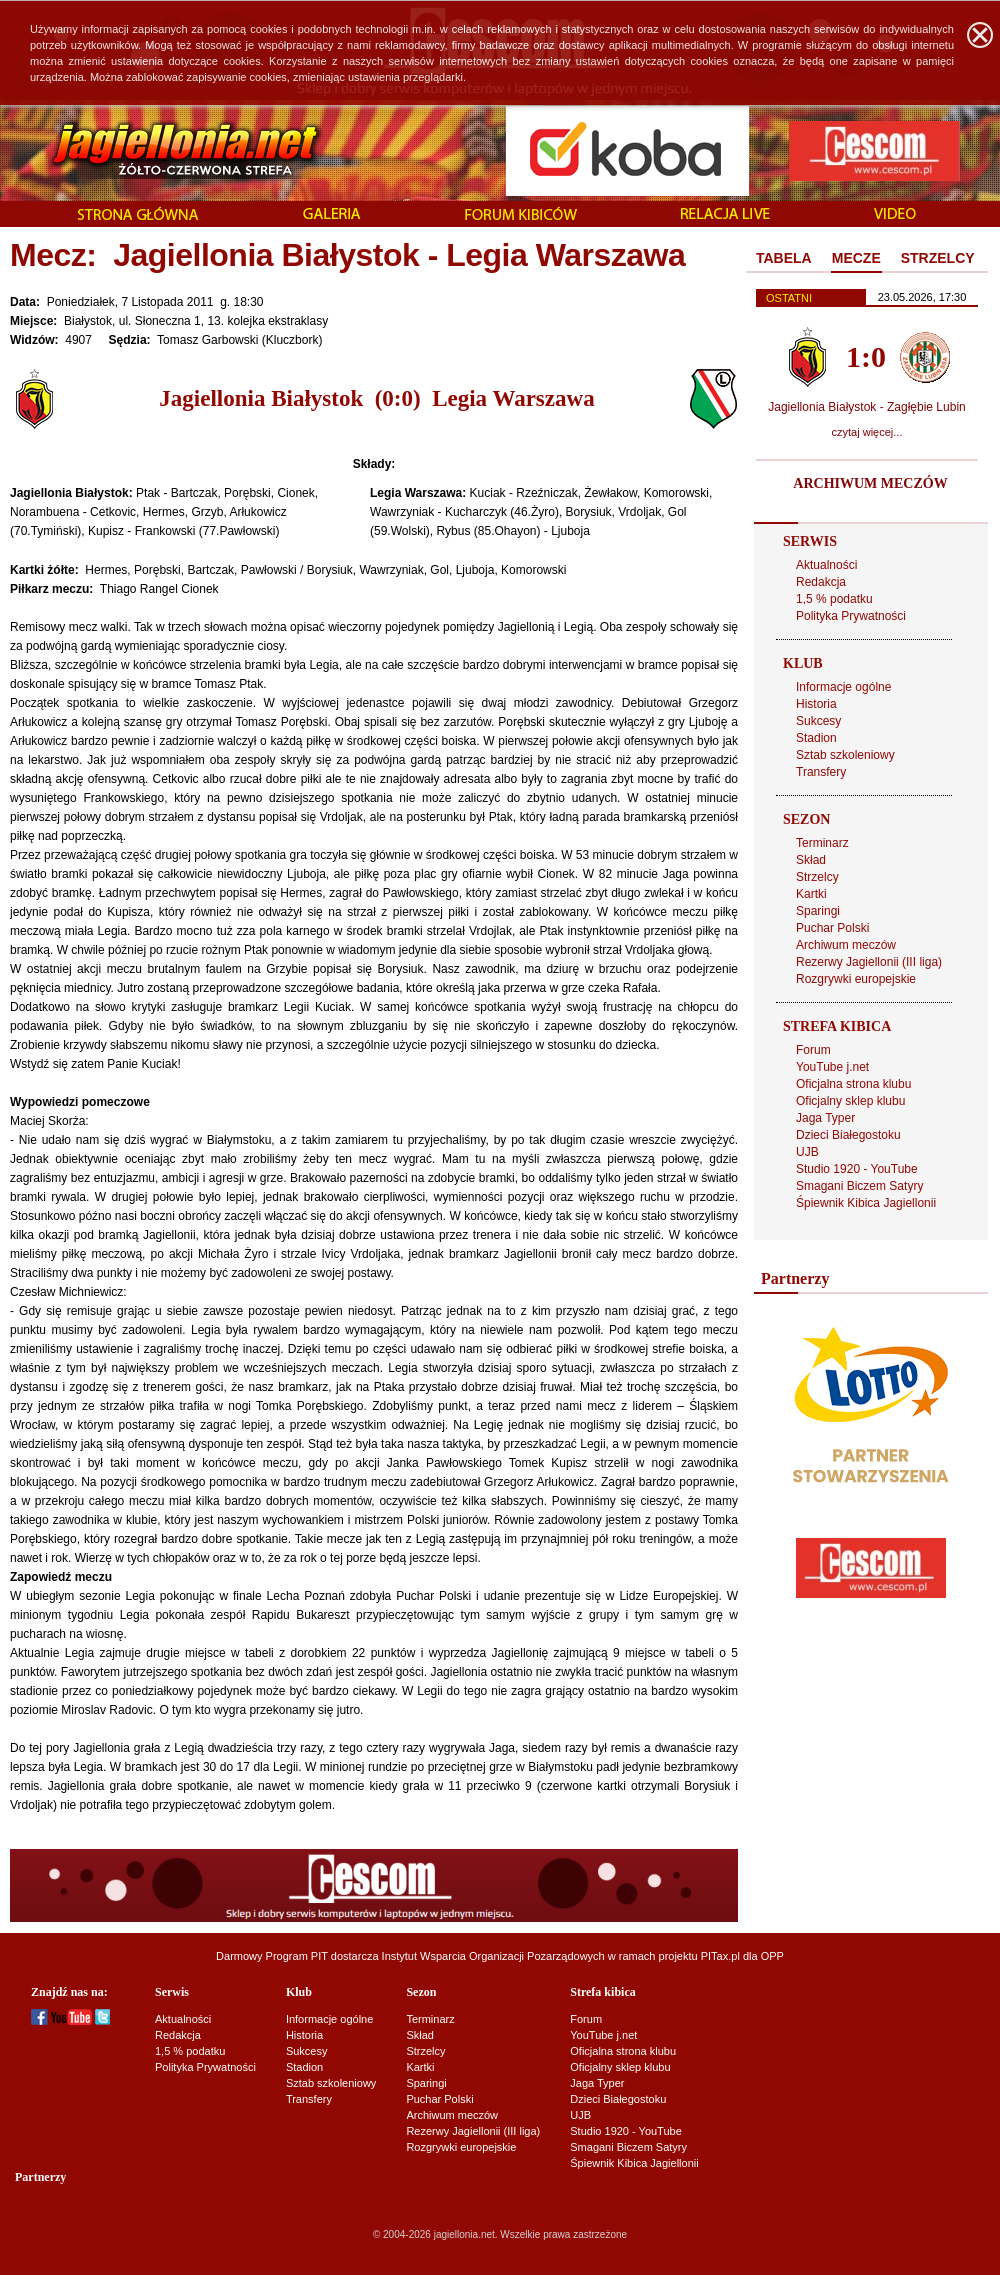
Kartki (811, 894)
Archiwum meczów (846, 945)
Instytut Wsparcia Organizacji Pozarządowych (493, 1956)
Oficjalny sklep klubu (850, 1101)
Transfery (821, 772)
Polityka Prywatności (851, 616)
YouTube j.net (832, 1067)
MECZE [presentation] (856, 258)
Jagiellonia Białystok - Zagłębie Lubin (866, 407)
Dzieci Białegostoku (848, 1135)
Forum (813, 1050)
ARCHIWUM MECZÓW (870, 483)
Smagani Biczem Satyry (859, 1186)
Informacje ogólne (843, 687)
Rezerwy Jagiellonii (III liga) (869, 962)
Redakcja (821, 582)
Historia (816, 704)
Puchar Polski (832, 928)
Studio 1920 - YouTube (857, 1169)
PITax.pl (720, 1956)
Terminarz (822, 843)
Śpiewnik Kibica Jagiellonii (866, 1203)
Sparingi (818, 911)
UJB (807, 1152)
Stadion (816, 738)
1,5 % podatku (834, 599)
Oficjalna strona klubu (853, 1084)
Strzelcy (817, 877)
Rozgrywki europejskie (856, 979)
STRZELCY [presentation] (938, 258)
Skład (811, 860)
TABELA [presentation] (784, 258)
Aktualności (826, 565)
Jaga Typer (825, 1118)
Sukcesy (818, 721)
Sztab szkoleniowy (845, 755)
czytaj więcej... (867, 432)
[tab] (784, 259)
